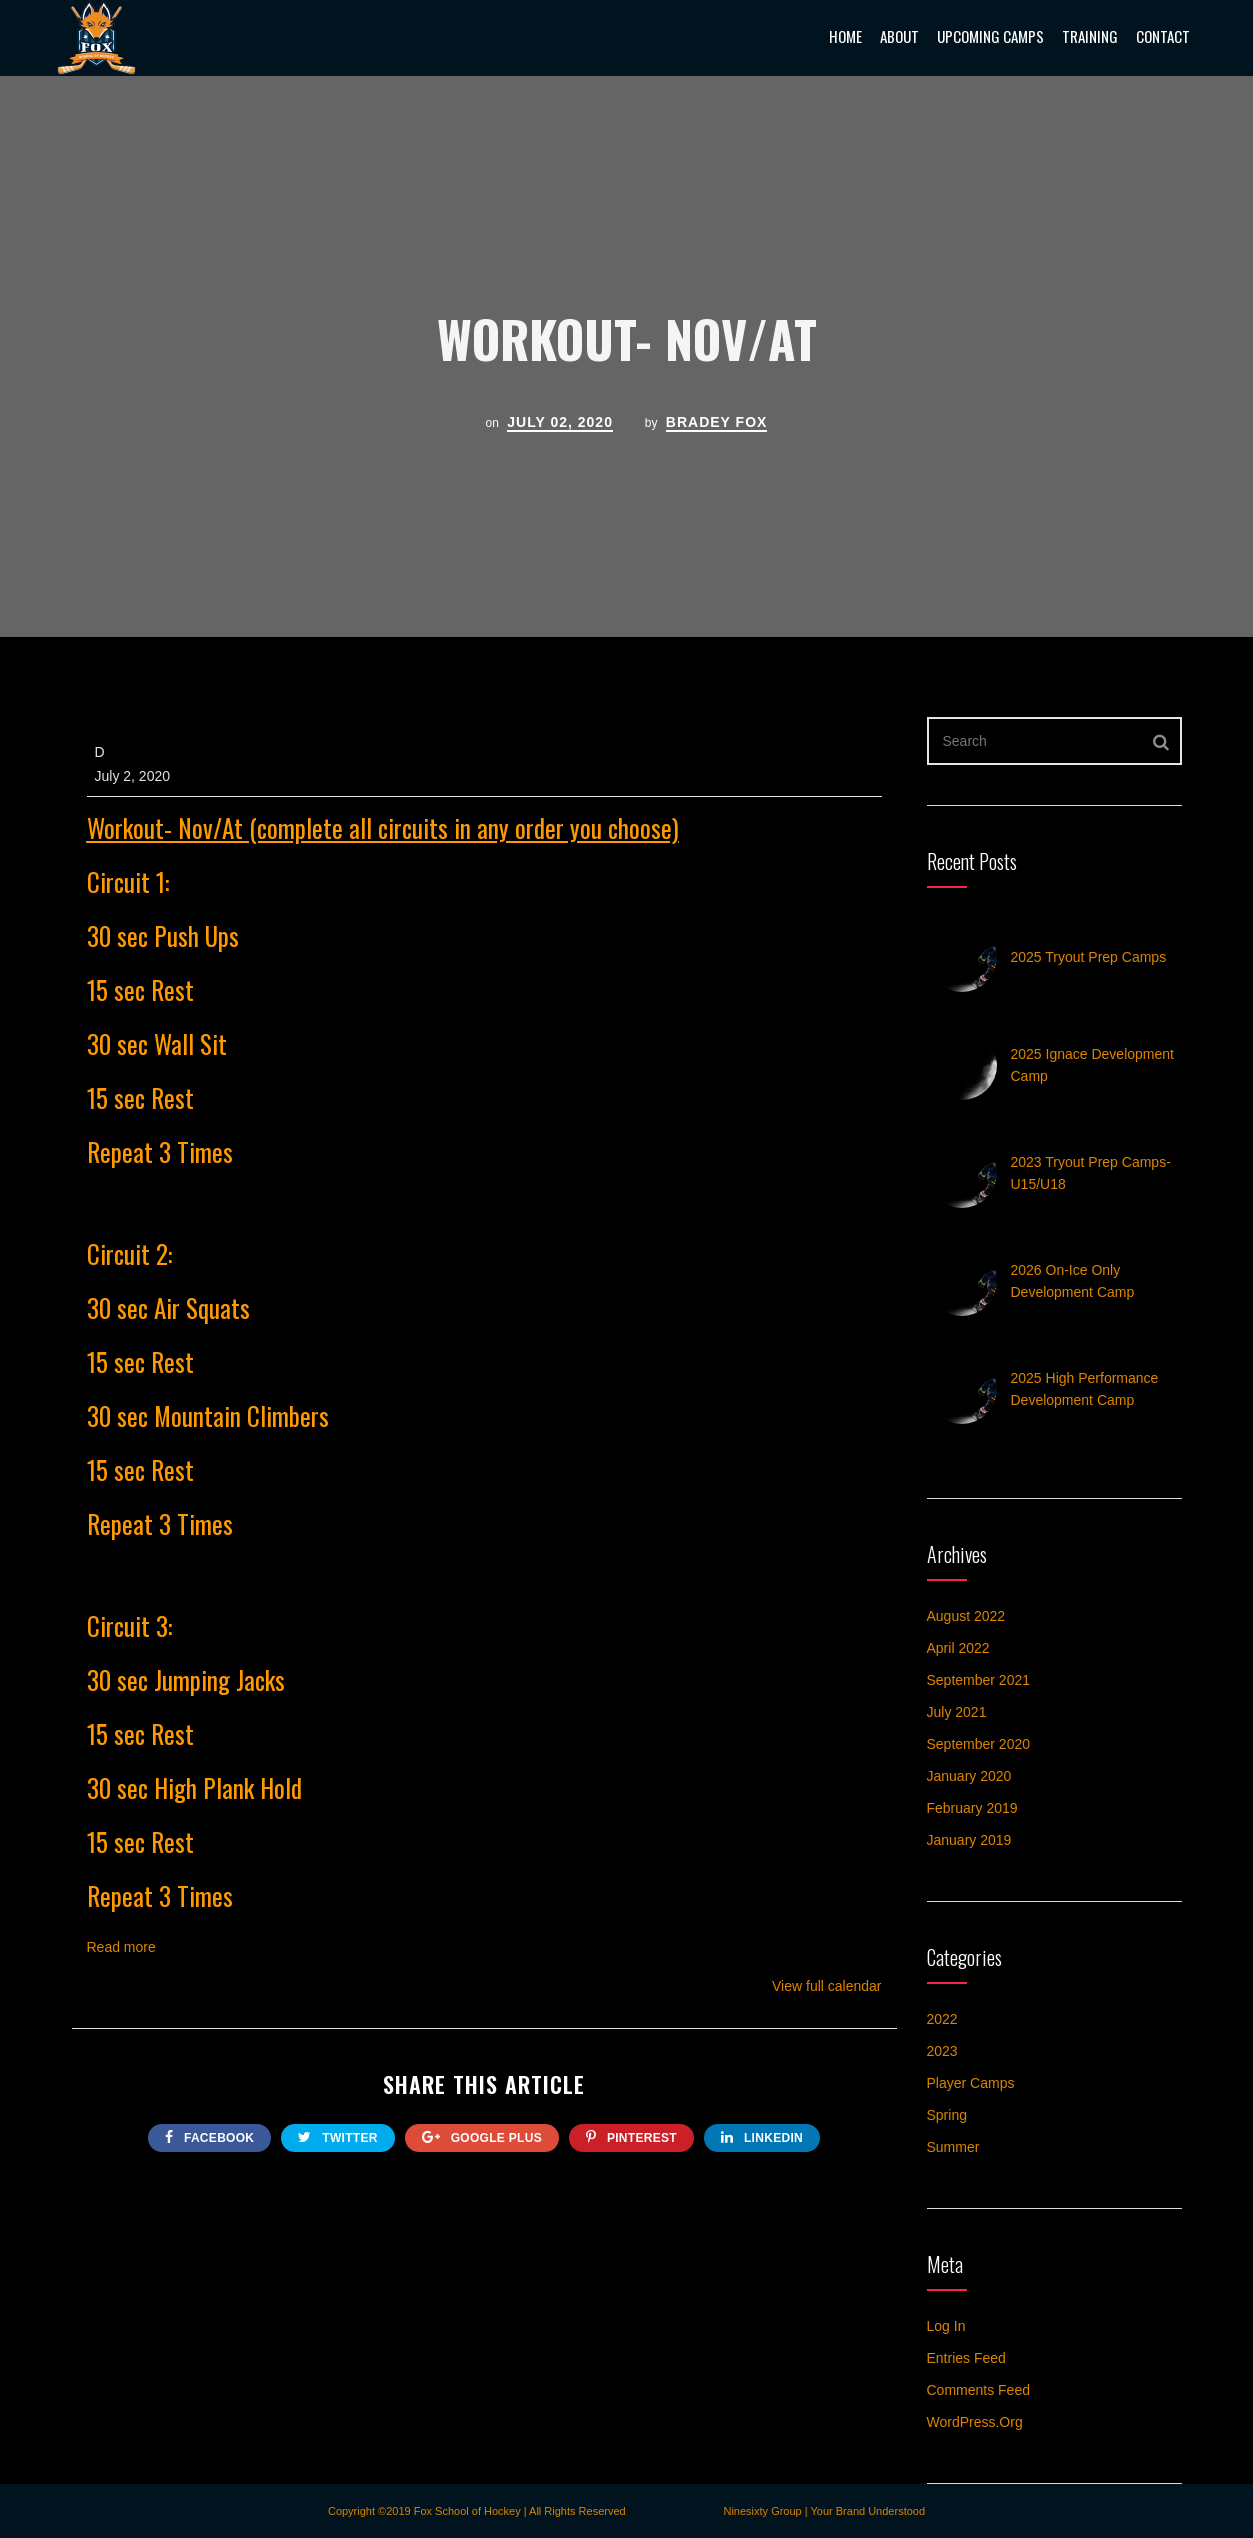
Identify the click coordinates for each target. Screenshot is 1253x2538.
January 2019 (969, 1840)
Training (1090, 36)
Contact (1163, 36)
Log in (946, 2326)
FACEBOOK (209, 2137)
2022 (942, 2019)
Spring (947, 2115)
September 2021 (979, 1680)
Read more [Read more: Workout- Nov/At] (121, 1947)
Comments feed (978, 2390)
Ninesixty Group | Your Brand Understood (824, 2511)
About (899, 36)
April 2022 (958, 1648)
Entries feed (966, 2358)
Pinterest (631, 2137)
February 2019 (972, 1808)
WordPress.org (975, 2422)
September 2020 (979, 1744)
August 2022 (966, 1616)
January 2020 (969, 1776)
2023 (942, 2051)
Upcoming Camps (990, 36)
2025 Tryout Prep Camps (1089, 957)
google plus (482, 2137)
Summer (953, 2147)
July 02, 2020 (560, 422)
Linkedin (762, 2137)
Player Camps (971, 2083)
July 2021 (957, 1712)
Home (845, 36)
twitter (337, 2137)
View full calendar (826, 1986)
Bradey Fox (717, 422)
